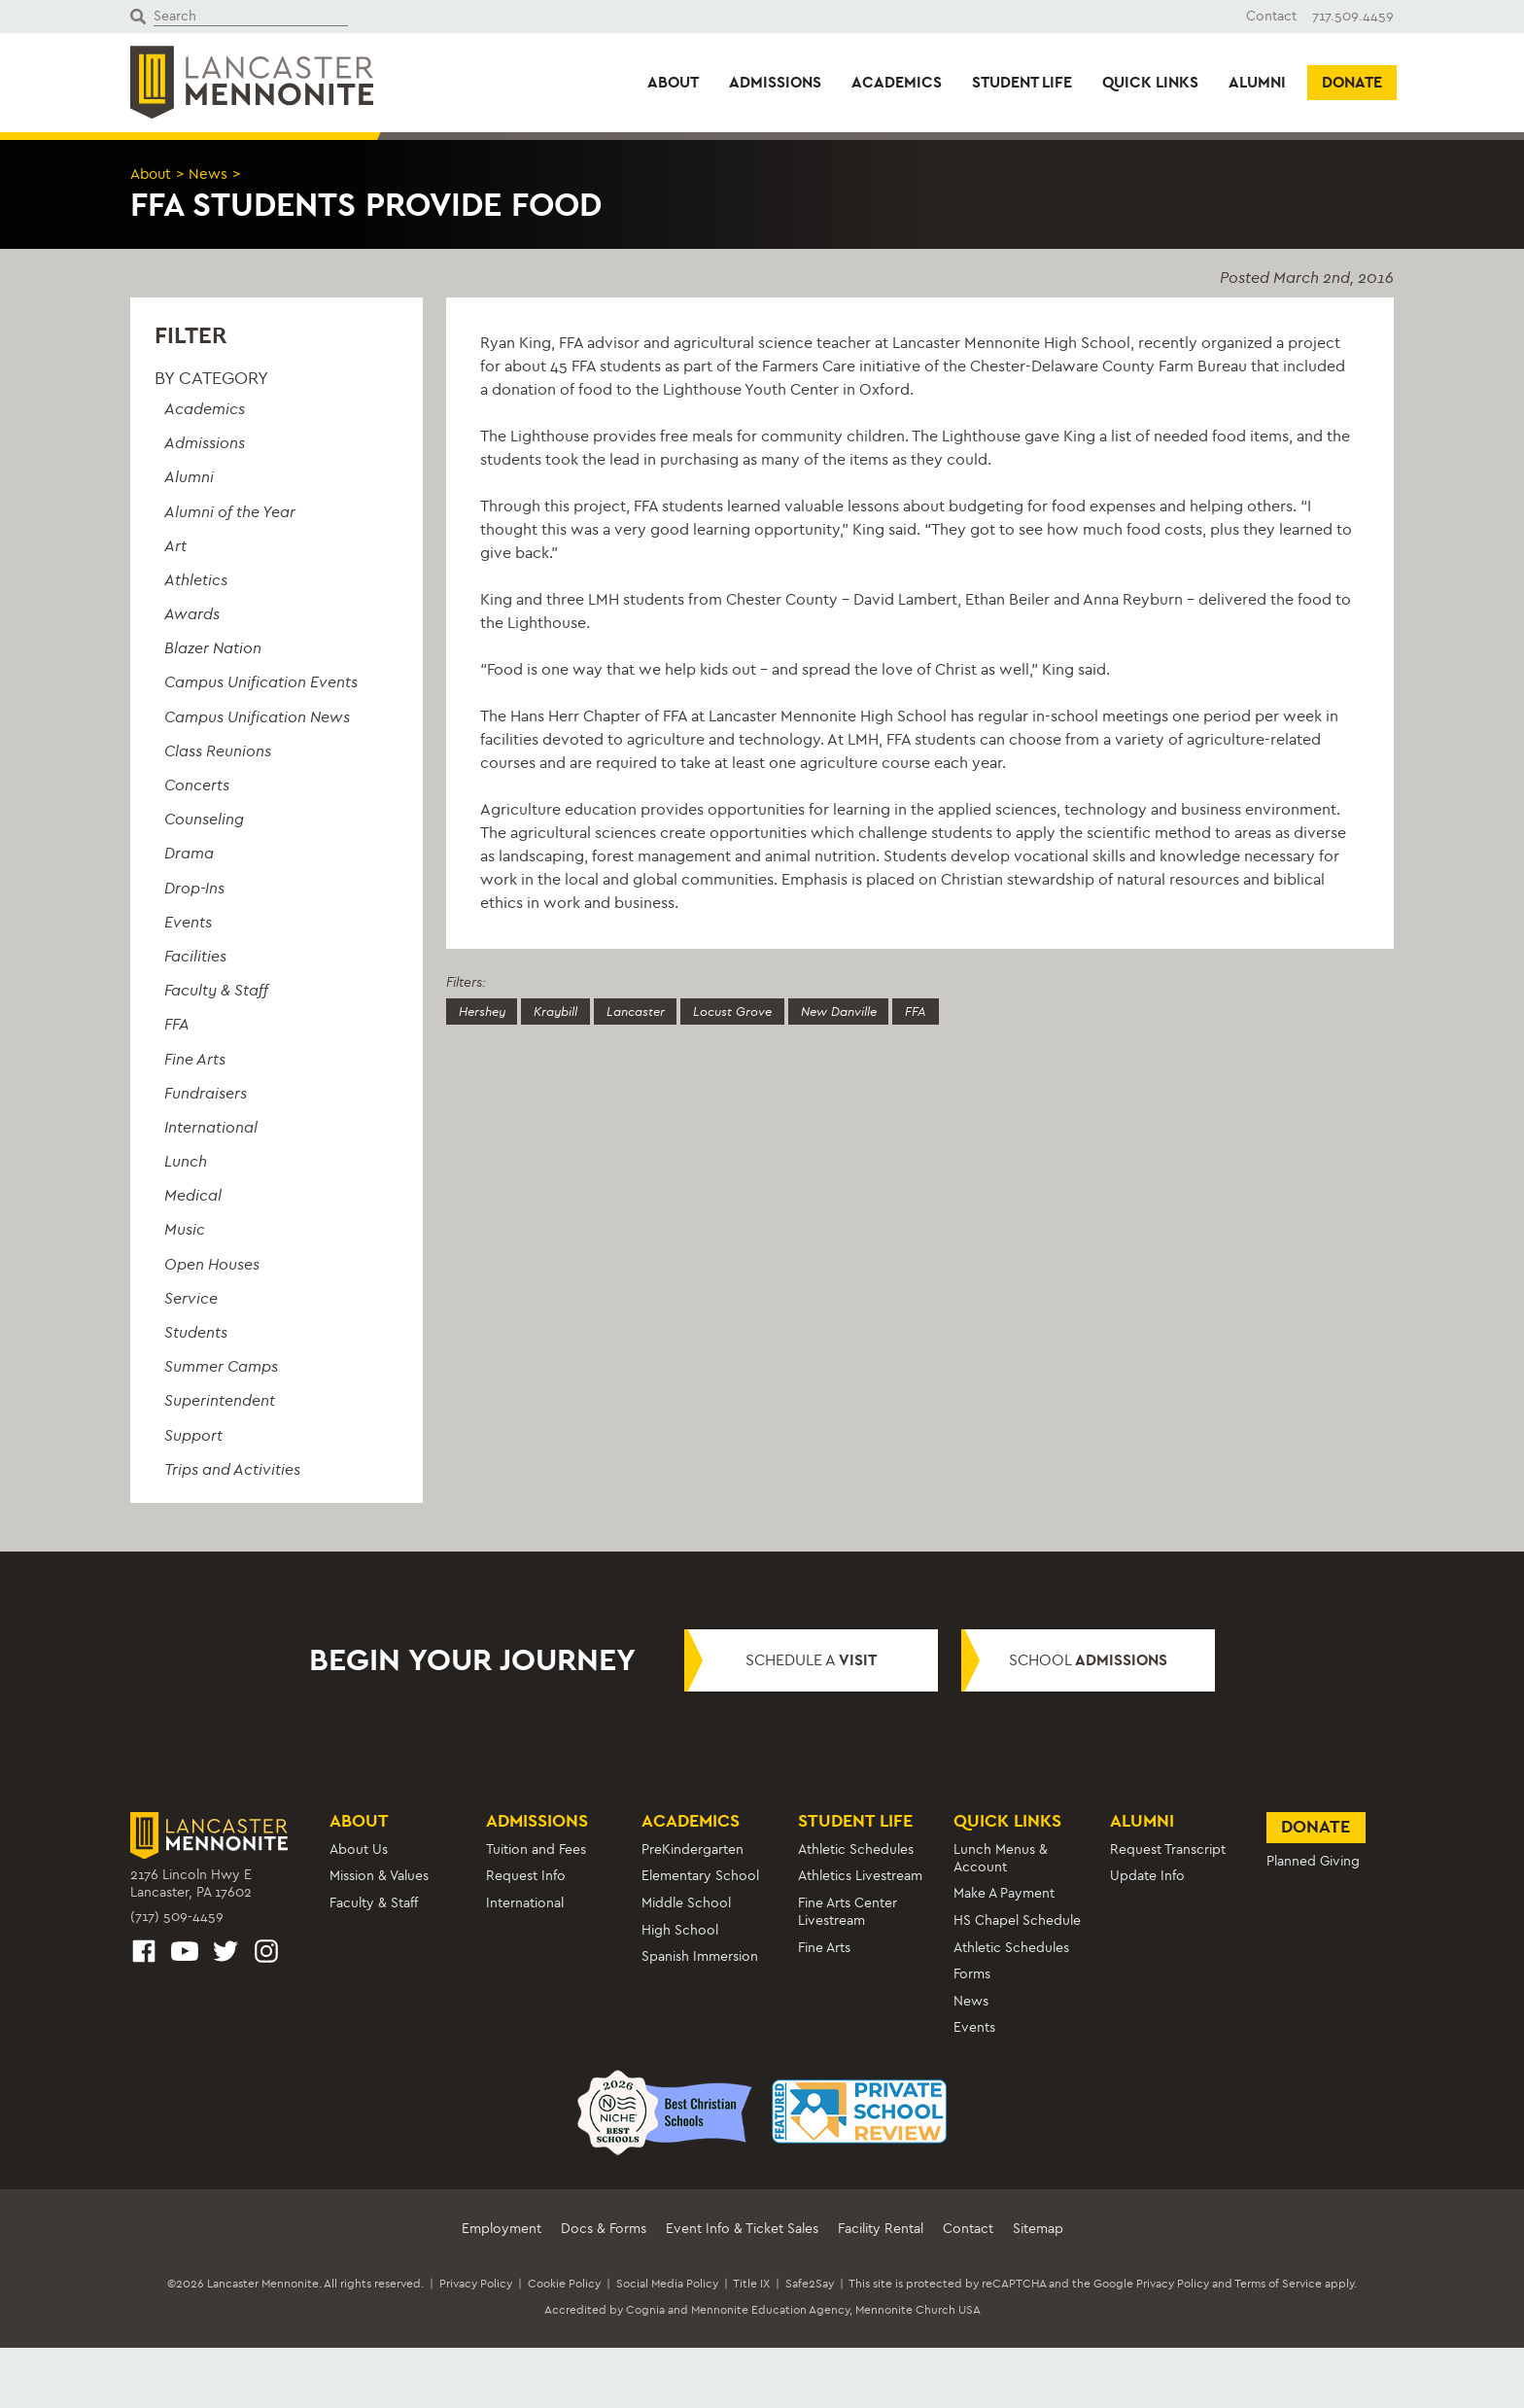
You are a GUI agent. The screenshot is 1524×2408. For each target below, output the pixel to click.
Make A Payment (1004, 1893)
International (211, 1126)
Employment (501, 2227)
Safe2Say (809, 2282)
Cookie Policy (564, 2282)
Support (193, 1434)
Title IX (751, 2282)
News (212, 173)
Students (195, 1332)
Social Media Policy (667, 2282)
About (673, 82)
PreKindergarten (692, 1848)
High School (679, 1929)
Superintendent (219, 1400)
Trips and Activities (232, 1468)
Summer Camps (221, 1366)
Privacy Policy (475, 2282)
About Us (358, 1848)
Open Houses (212, 1263)
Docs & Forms (603, 2227)
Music (184, 1229)
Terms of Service (1278, 2282)
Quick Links (1150, 82)
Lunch (185, 1161)
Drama (189, 853)
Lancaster (652, 1011)
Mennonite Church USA (918, 2310)
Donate (1352, 82)
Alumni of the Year (229, 511)
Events (188, 921)
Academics (896, 82)
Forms (971, 1974)
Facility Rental (880, 2227)
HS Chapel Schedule (1017, 1919)
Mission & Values (379, 1875)
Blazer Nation (212, 648)
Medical (193, 1195)
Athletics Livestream (860, 1875)
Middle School (686, 1903)
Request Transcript (1168, 1848)
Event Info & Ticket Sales (742, 2227)
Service (191, 1297)
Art (175, 545)
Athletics (195, 579)
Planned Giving (1313, 1861)
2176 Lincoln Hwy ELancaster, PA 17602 (191, 1884)
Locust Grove (757, 1011)
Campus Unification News (257, 716)
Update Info (1147, 1875)
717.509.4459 (1353, 16)
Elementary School (700, 1875)
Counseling (204, 819)
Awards (192, 614)
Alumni (1257, 82)
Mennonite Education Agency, (771, 2310)
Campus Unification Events (261, 682)
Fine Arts (194, 1058)
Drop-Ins (194, 887)
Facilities (195, 955)
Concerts (196, 785)
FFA (177, 1024)
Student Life (1022, 82)
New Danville (873, 1011)
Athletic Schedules (856, 1848)
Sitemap (1038, 2227)
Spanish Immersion (699, 1956)
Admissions (775, 82)
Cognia (645, 2310)
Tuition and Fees (536, 1848)
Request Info (526, 1875)
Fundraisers (205, 1092)
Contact (1271, 16)
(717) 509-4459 (177, 1916)
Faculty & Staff (216, 990)
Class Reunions (217, 750)
